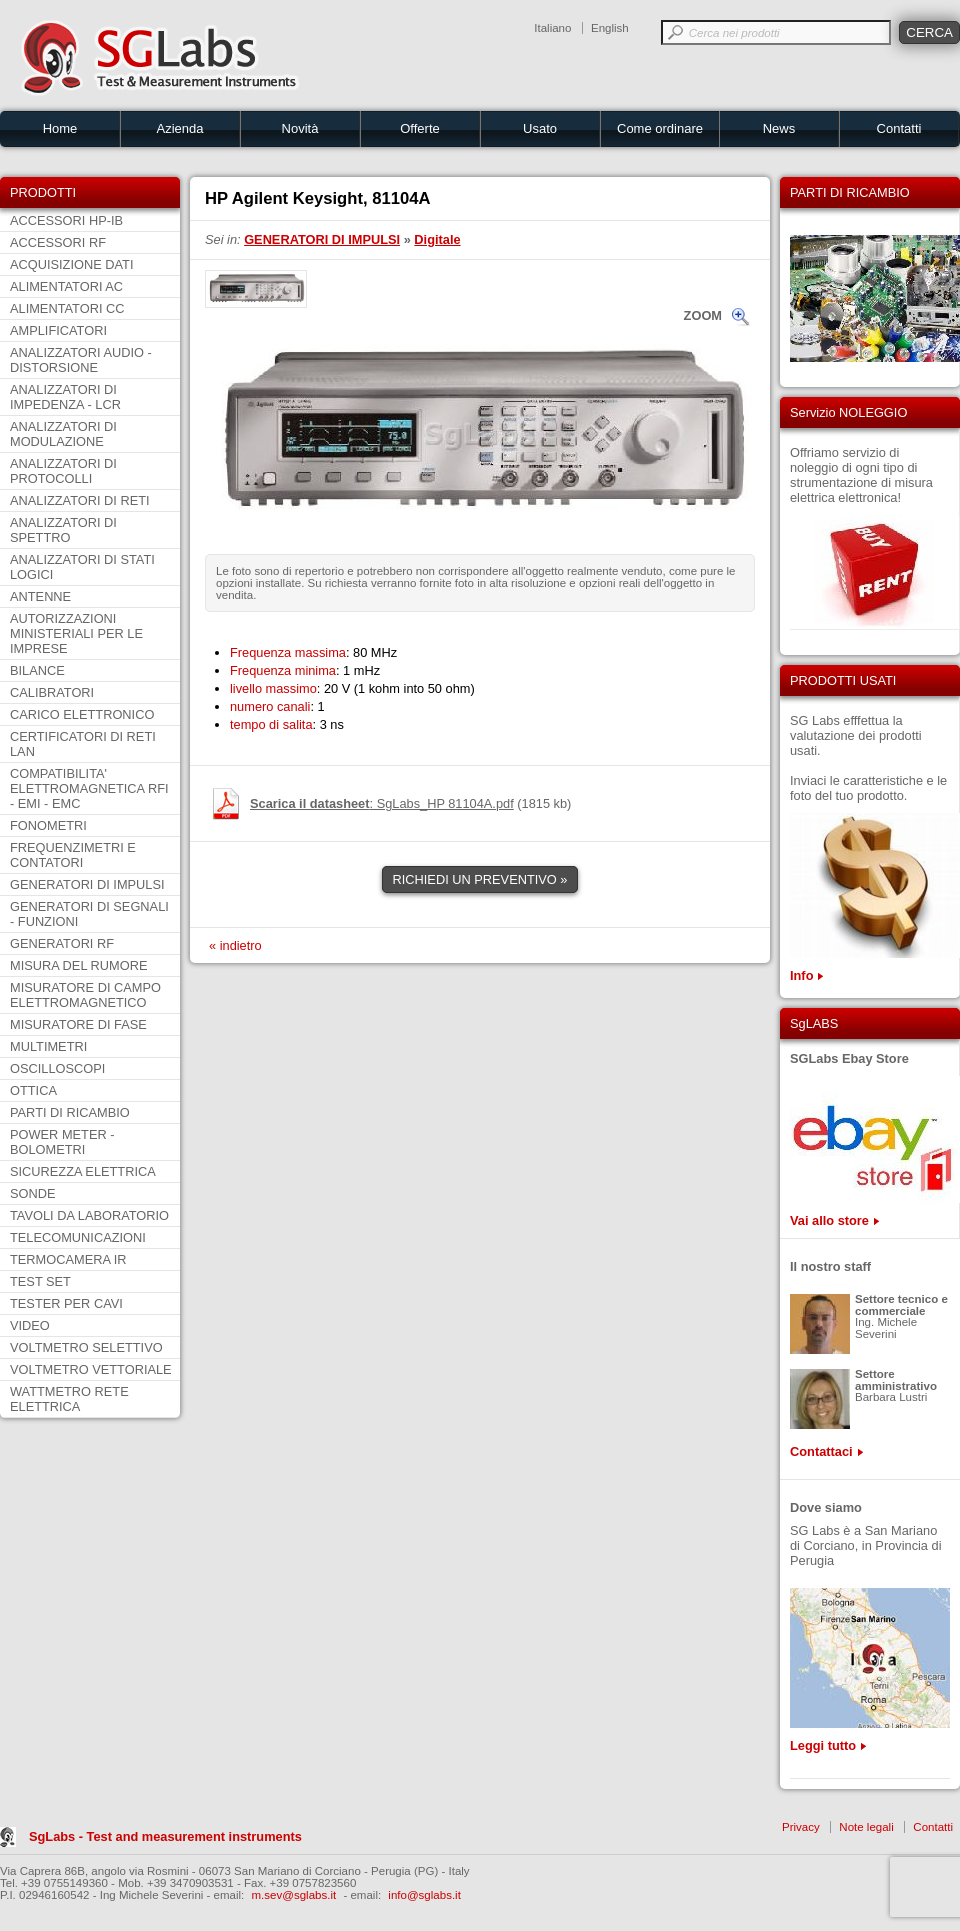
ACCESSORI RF (58, 242)
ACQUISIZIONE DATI (71, 264)
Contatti (899, 128)
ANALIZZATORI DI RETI (80, 500)
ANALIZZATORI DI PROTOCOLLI (63, 471)
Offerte (420, 128)
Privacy (801, 1827)
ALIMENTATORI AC (66, 286)
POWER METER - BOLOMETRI (62, 1142)
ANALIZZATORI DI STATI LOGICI (82, 567)
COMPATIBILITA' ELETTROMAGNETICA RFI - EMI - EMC (89, 788)
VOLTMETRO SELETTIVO (86, 1347)
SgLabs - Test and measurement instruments (165, 1836)
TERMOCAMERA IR (68, 1259)
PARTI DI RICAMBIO (70, 1112)
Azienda (180, 128)
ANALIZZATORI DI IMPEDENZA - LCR (65, 397)
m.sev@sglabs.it (294, 1895)
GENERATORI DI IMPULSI (87, 884)
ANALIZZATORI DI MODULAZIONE (63, 434)
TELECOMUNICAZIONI (78, 1237)
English (610, 28)
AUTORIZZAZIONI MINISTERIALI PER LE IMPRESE (76, 633)
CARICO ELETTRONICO (82, 714)
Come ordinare (660, 128)
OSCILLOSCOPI (57, 1068)
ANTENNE (40, 596)
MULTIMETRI (48, 1046)
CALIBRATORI (52, 692)
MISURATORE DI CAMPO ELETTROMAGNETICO (85, 995)
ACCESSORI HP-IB (66, 220)
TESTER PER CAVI (66, 1303)
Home (60, 128)
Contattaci (821, 1451)
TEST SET (40, 1281)
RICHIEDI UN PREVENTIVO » (480, 879)
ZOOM (703, 315)
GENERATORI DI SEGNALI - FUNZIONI (89, 914)
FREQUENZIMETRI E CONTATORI (73, 855)
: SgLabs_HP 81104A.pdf (382, 803)
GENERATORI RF (62, 943)
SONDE (33, 1193)
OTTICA (33, 1090)
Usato (540, 128)
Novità (300, 128)
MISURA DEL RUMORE (78, 965)
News (779, 128)
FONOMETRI (48, 825)
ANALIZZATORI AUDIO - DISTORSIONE (81, 360)
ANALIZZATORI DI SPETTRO (63, 530)
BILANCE (37, 670)
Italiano (552, 28)
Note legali (866, 1827)
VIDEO (30, 1325)
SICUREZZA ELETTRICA (83, 1171)
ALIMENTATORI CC (67, 308)
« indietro (235, 945)
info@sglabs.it (424, 1895)
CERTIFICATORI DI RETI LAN (83, 744)
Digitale (437, 239)
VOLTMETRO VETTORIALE (91, 1369)
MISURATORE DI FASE (78, 1024)
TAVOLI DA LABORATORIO (89, 1215)
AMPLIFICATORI (58, 330)
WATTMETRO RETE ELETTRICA (69, 1399)
